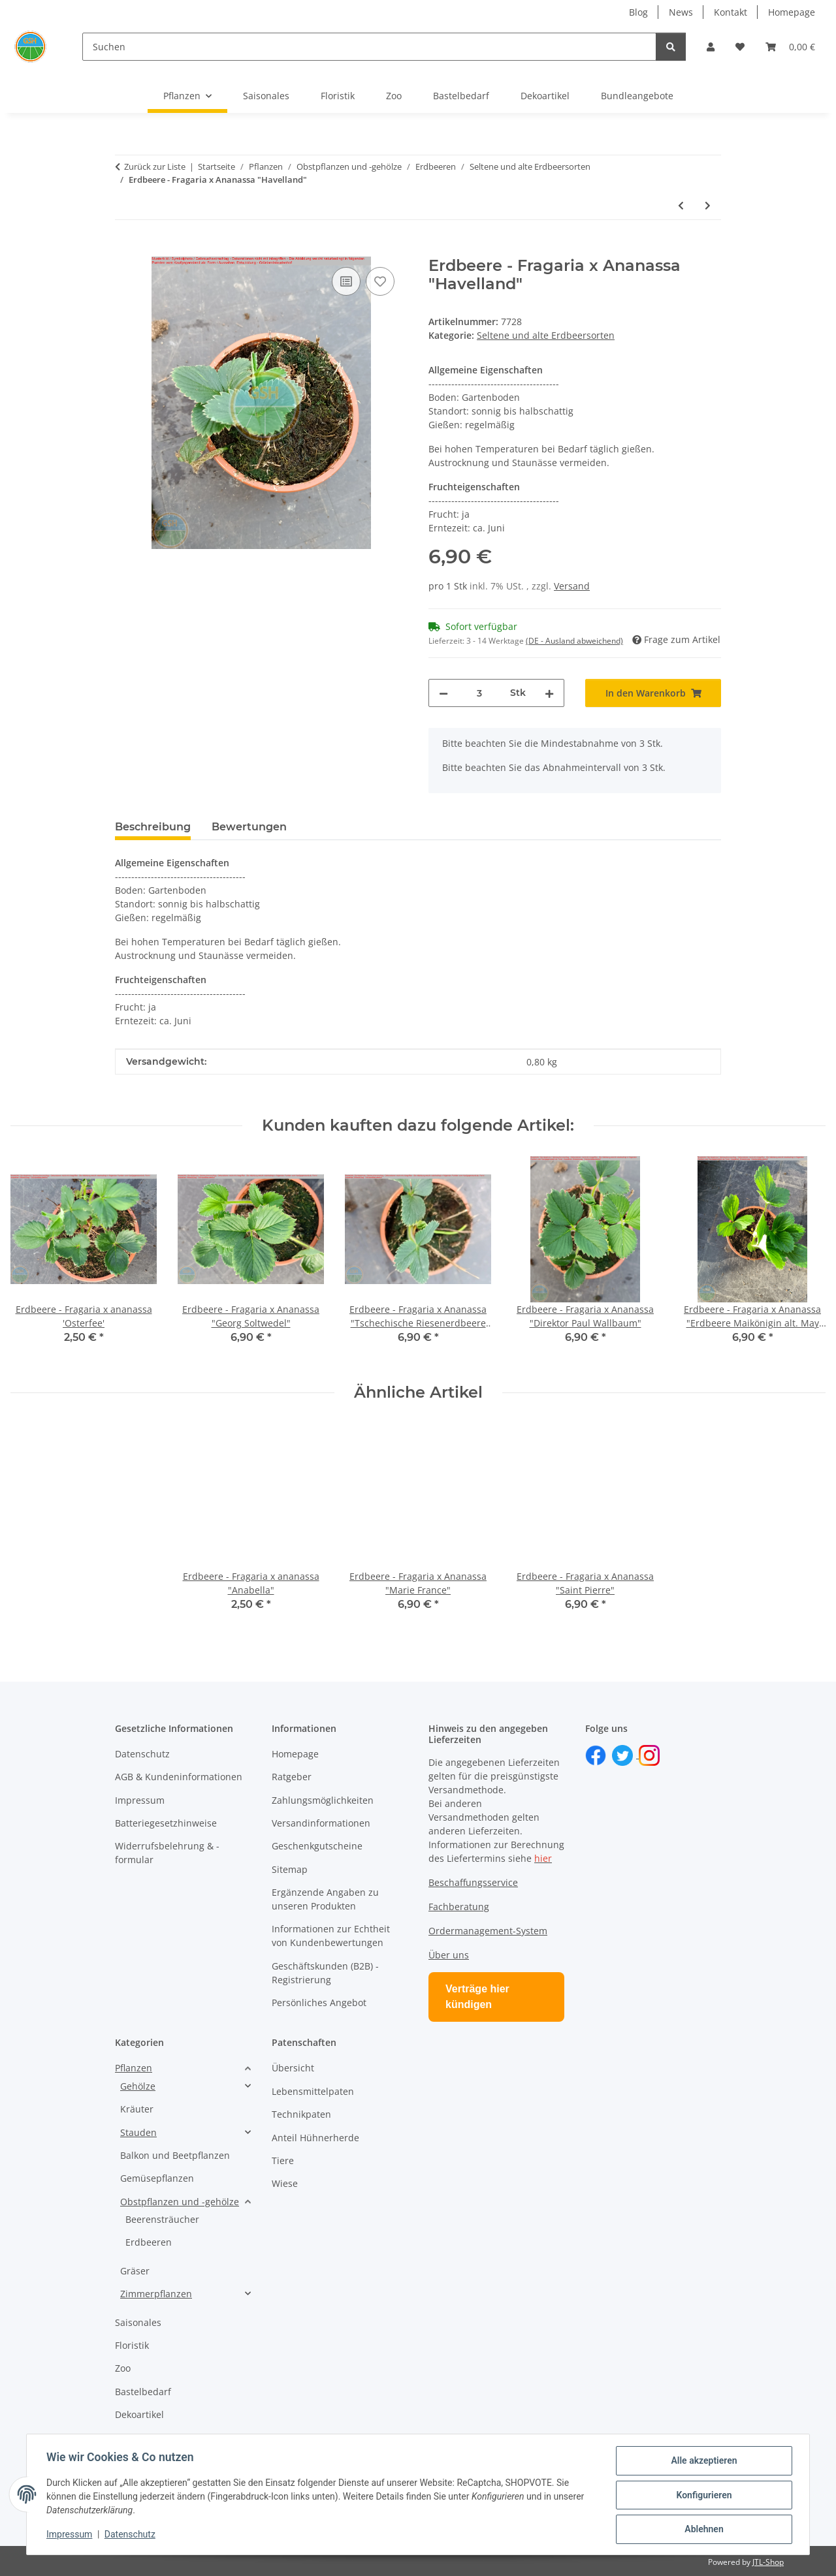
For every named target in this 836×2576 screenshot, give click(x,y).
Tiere (283, 2160)
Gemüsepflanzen (157, 2178)
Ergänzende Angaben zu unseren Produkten (325, 1899)
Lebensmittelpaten (313, 2091)
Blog (638, 12)
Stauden (138, 2132)
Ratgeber (292, 1776)
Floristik (132, 2345)
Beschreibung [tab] (153, 827)
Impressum (70, 2535)
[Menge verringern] (443, 693)
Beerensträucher (162, 2219)
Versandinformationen (321, 1823)
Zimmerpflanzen (156, 2293)
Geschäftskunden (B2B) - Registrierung (325, 1973)
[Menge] (479, 693)
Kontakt (730, 12)
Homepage (791, 12)
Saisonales (138, 2322)
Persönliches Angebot (319, 2002)
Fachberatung (458, 1906)
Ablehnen (702, 2529)
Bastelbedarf (143, 2391)
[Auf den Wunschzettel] (380, 281)
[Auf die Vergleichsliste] (346, 281)
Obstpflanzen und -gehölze (179, 2201)
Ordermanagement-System (487, 1930)
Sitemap (290, 1869)
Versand (572, 586)
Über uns (448, 1955)
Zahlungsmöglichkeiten (323, 1800)
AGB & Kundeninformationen (178, 1776)
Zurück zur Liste (154, 166)
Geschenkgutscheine (317, 1846)
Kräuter (136, 2109)
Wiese (285, 2183)
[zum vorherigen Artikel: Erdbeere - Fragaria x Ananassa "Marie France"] (680, 205)
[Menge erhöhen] (549, 693)
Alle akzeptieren (702, 2462)
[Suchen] (369, 47)
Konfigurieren (702, 2495)
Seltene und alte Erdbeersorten (546, 335)
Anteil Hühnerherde (315, 2137)
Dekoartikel (139, 2414)
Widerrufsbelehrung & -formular (167, 1853)
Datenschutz (131, 2535)
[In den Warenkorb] (125, 249)
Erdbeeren (148, 2242)
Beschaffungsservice (473, 1882)
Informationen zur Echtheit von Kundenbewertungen (331, 1936)
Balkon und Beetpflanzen (175, 2155)
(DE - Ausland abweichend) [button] (574, 640)
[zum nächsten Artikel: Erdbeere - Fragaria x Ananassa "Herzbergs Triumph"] (707, 205)
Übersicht (293, 2068)
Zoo (123, 2368)
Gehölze (137, 2086)
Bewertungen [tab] (249, 827)
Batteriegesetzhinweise (166, 1823)
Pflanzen (133, 2068)
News (681, 12)
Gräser (135, 2271)
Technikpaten (301, 2114)
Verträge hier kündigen (477, 1996)
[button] (710, 46)
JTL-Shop (768, 2562)
